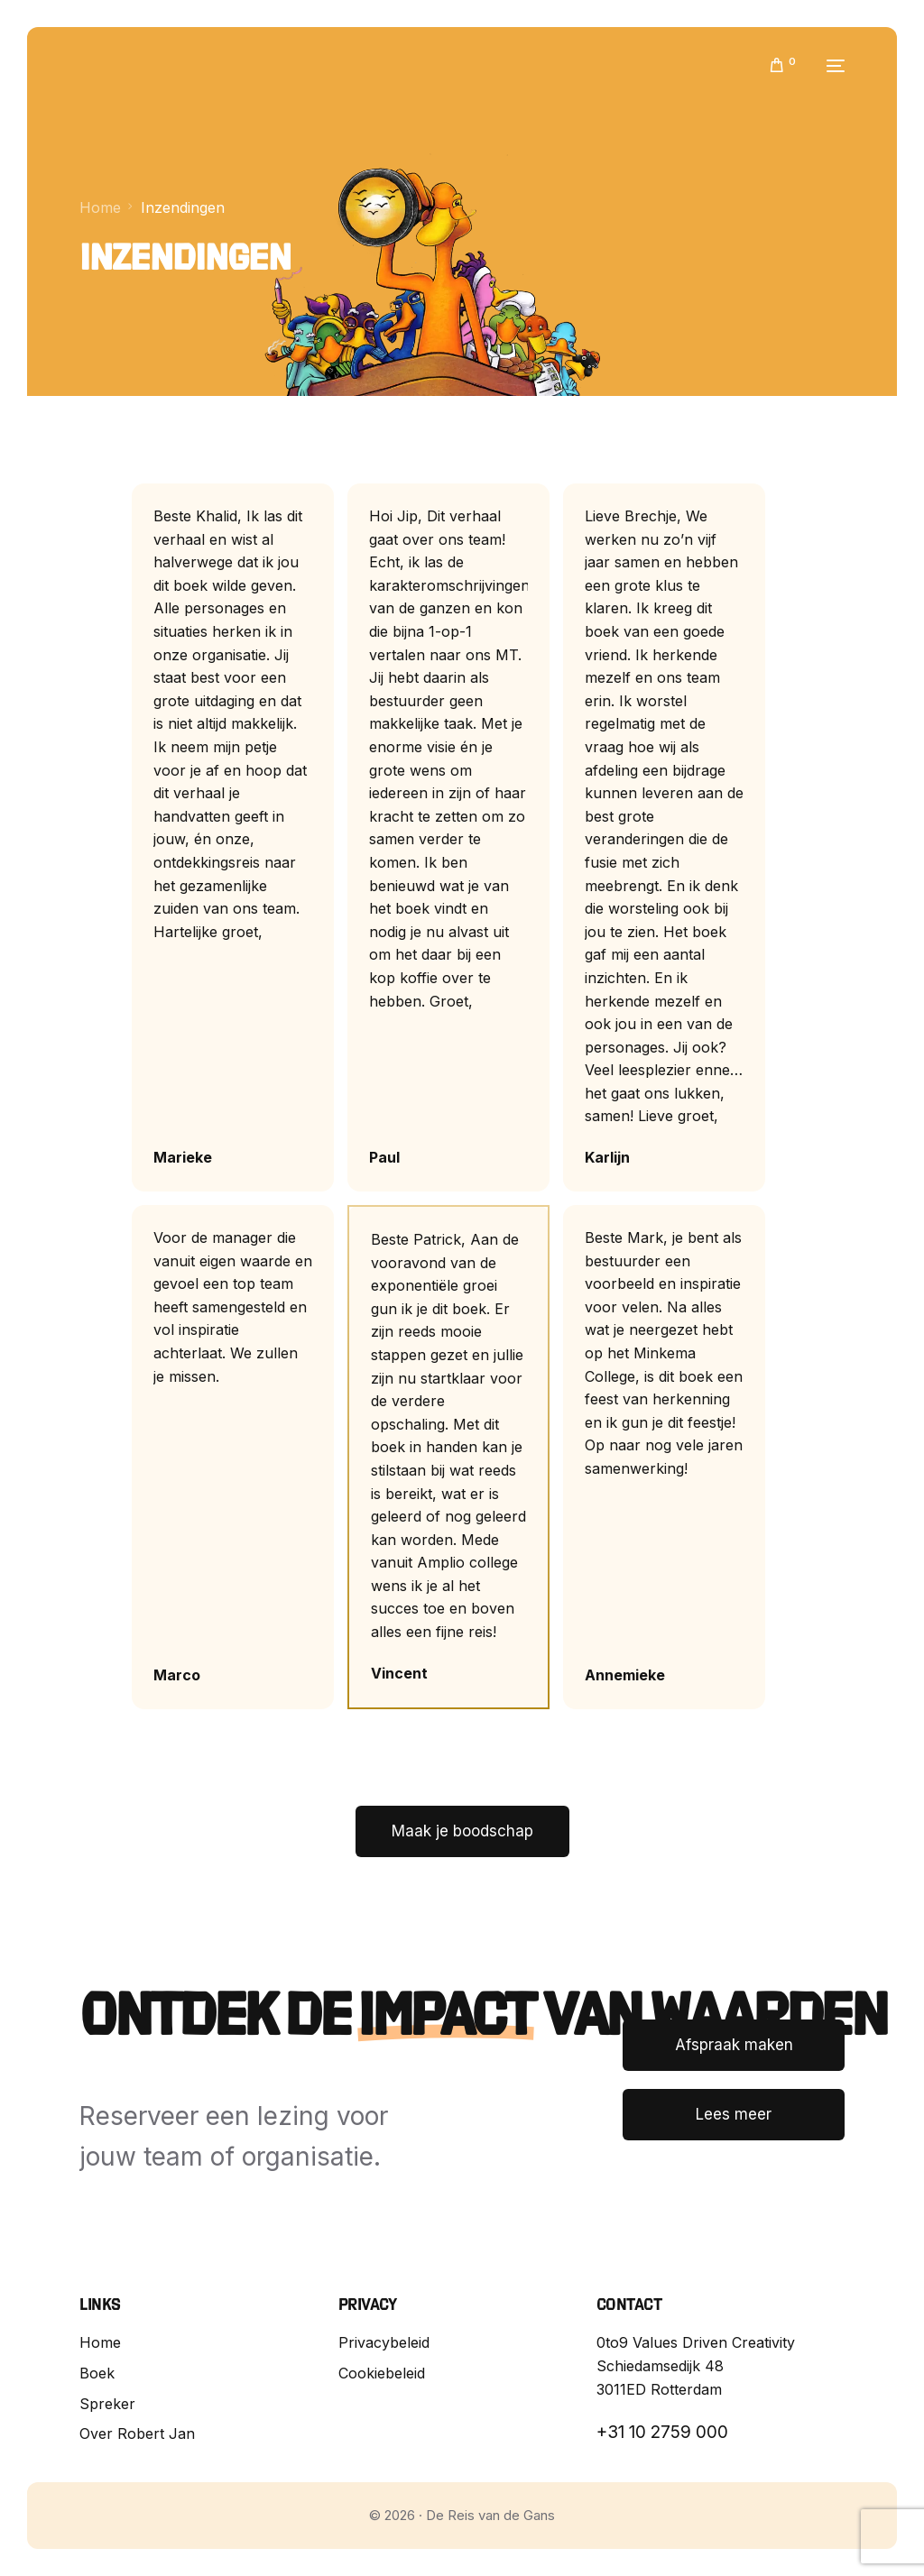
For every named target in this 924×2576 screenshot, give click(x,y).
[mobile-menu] (829, 66)
